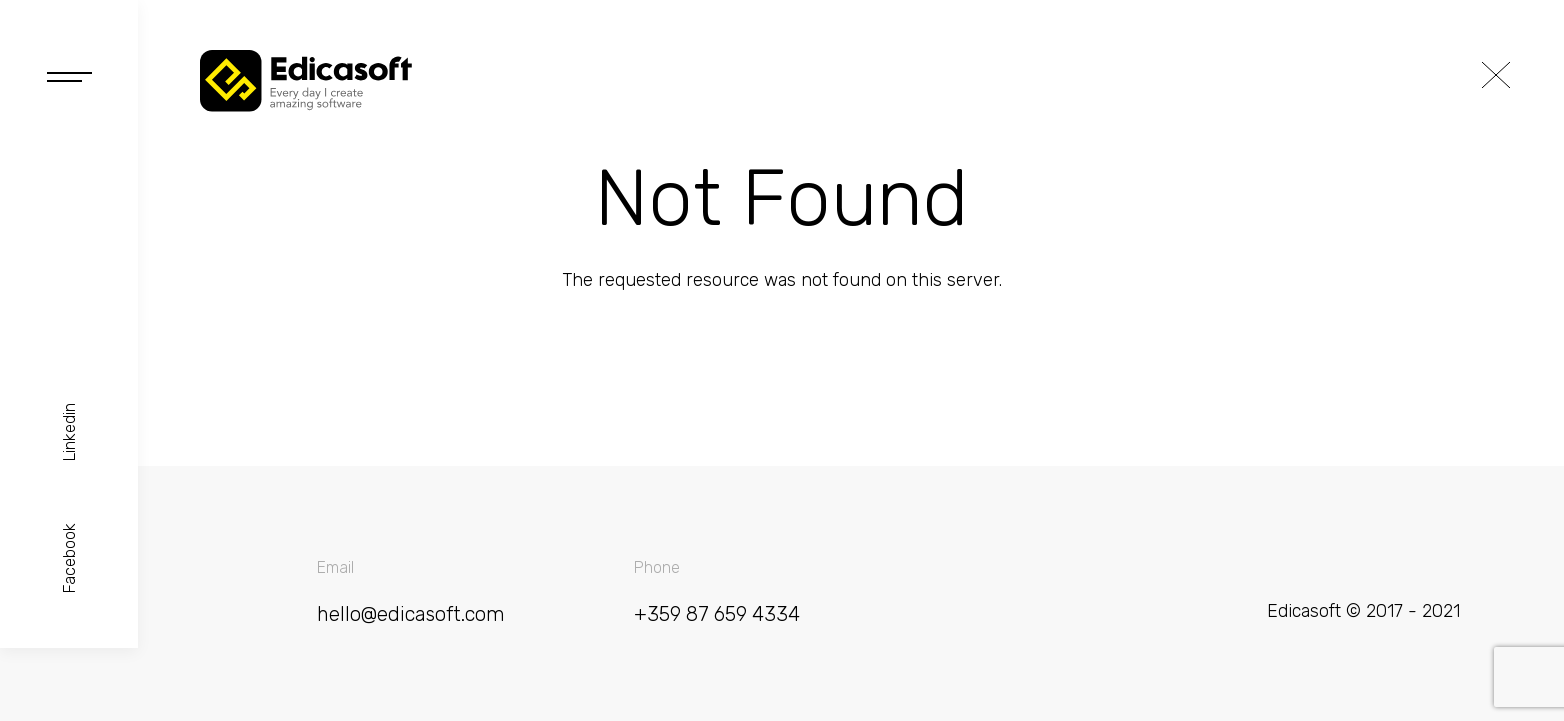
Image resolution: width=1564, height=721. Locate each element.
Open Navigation (69, 77)
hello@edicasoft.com (411, 614)
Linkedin (69, 432)
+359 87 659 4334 (717, 614)
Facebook (69, 558)
